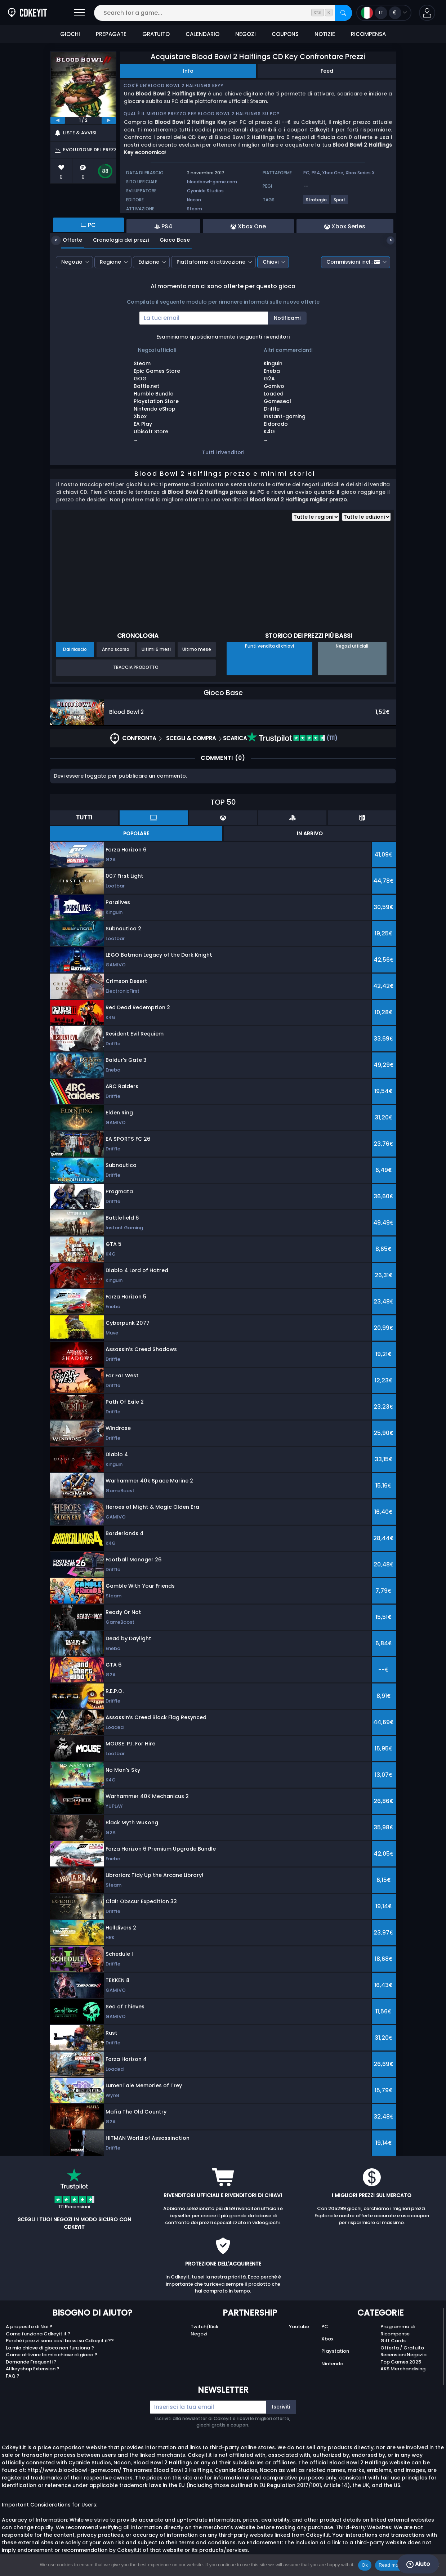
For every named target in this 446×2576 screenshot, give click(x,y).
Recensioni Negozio (403, 2354)
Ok (365, 2565)
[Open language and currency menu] (383, 13)
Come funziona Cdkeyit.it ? (38, 2333)
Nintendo (332, 2363)
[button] (427, 13)
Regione (110, 261)
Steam (194, 209)
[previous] (57, 120)
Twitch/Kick (204, 2326)
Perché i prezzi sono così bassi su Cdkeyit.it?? (60, 2340)
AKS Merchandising (402, 2368)
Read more (391, 2565)
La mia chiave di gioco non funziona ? (50, 2347)
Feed (327, 71)
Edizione (148, 261)
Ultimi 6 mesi (156, 649)
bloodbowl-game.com (212, 182)
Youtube (299, 2326)
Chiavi (270, 261)
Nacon (194, 200)
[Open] (79, 13)
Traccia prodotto (136, 667)
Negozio (71, 261)
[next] (109, 120)
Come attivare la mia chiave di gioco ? (51, 2354)
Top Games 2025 (400, 2361)
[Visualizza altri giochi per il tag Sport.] (340, 203)
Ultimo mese (196, 649)
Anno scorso (115, 649)
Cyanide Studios (205, 191)
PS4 (316, 173)
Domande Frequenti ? (31, 2361)
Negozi (199, 2333)
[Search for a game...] (223, 13)
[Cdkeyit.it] (27, 13)
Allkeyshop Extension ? (32, 2368)
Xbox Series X (360, 173)
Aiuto (418, 2564)
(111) (292, 738)
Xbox (327, 2338)
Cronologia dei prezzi (115, 239)
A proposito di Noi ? (29, 2326)
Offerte (67, 239)
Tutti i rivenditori (223, 452)
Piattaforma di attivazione (211, 261)
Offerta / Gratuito (402, 2347)
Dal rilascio (75, 649)
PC (324, 2326)
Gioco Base (169, 239)
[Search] (343, 13)
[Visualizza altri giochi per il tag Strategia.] (316, 203)
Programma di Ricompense (397, 2330)
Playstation (335, 2351)
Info (188, 71)
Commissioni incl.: (353, 261)
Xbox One (332, 173)
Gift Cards (393, 2340)
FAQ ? (12, 2375)
